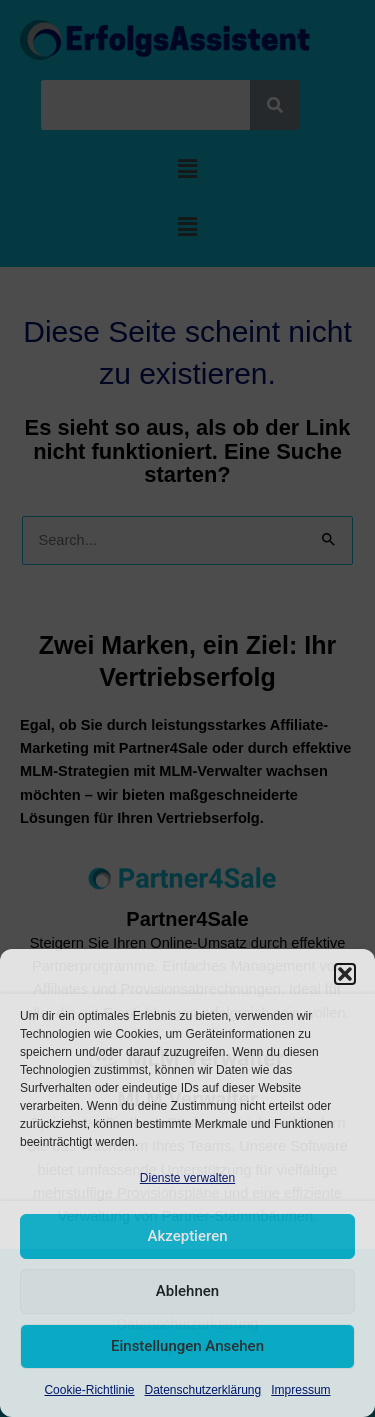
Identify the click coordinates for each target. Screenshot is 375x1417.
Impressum (300, 1390)
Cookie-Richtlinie (89, 1390)
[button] (345, 974)
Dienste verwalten (187, 1178)
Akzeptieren (187, 1236)
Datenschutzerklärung (202, 1390)
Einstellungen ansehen (187, 1346)
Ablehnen (187, 1291)
